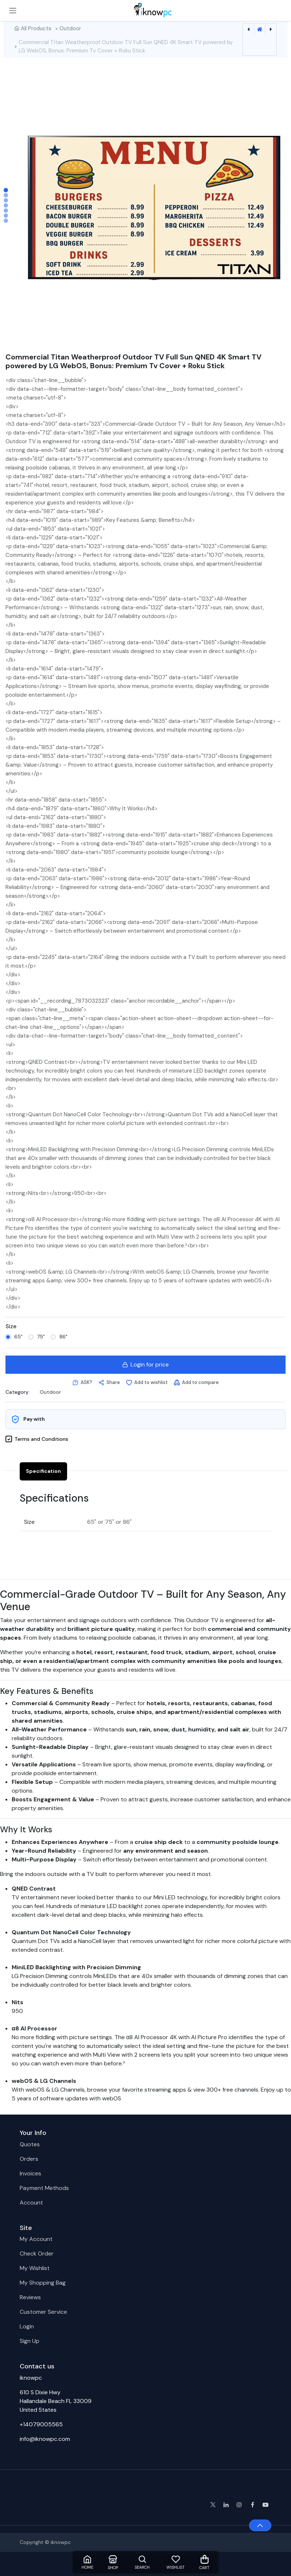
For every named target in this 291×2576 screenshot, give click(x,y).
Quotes (30, 2144)
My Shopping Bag (43, 2282)
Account (31, 2202)
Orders (29, 2159)
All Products (36, 28)
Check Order (37, 2253)
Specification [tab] (43, 1471)
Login (27, 2326)
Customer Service (43, 2312)
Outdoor (70, 28)
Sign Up (29, 2341)
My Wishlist (35, 2268)
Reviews (30, 2297)
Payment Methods (44, 2188)
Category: (17, 1392)
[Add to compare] (196, 1382)
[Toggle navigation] (12, 10)
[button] (82, 1382)
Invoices (30, 2173)
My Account (36, 2239)
